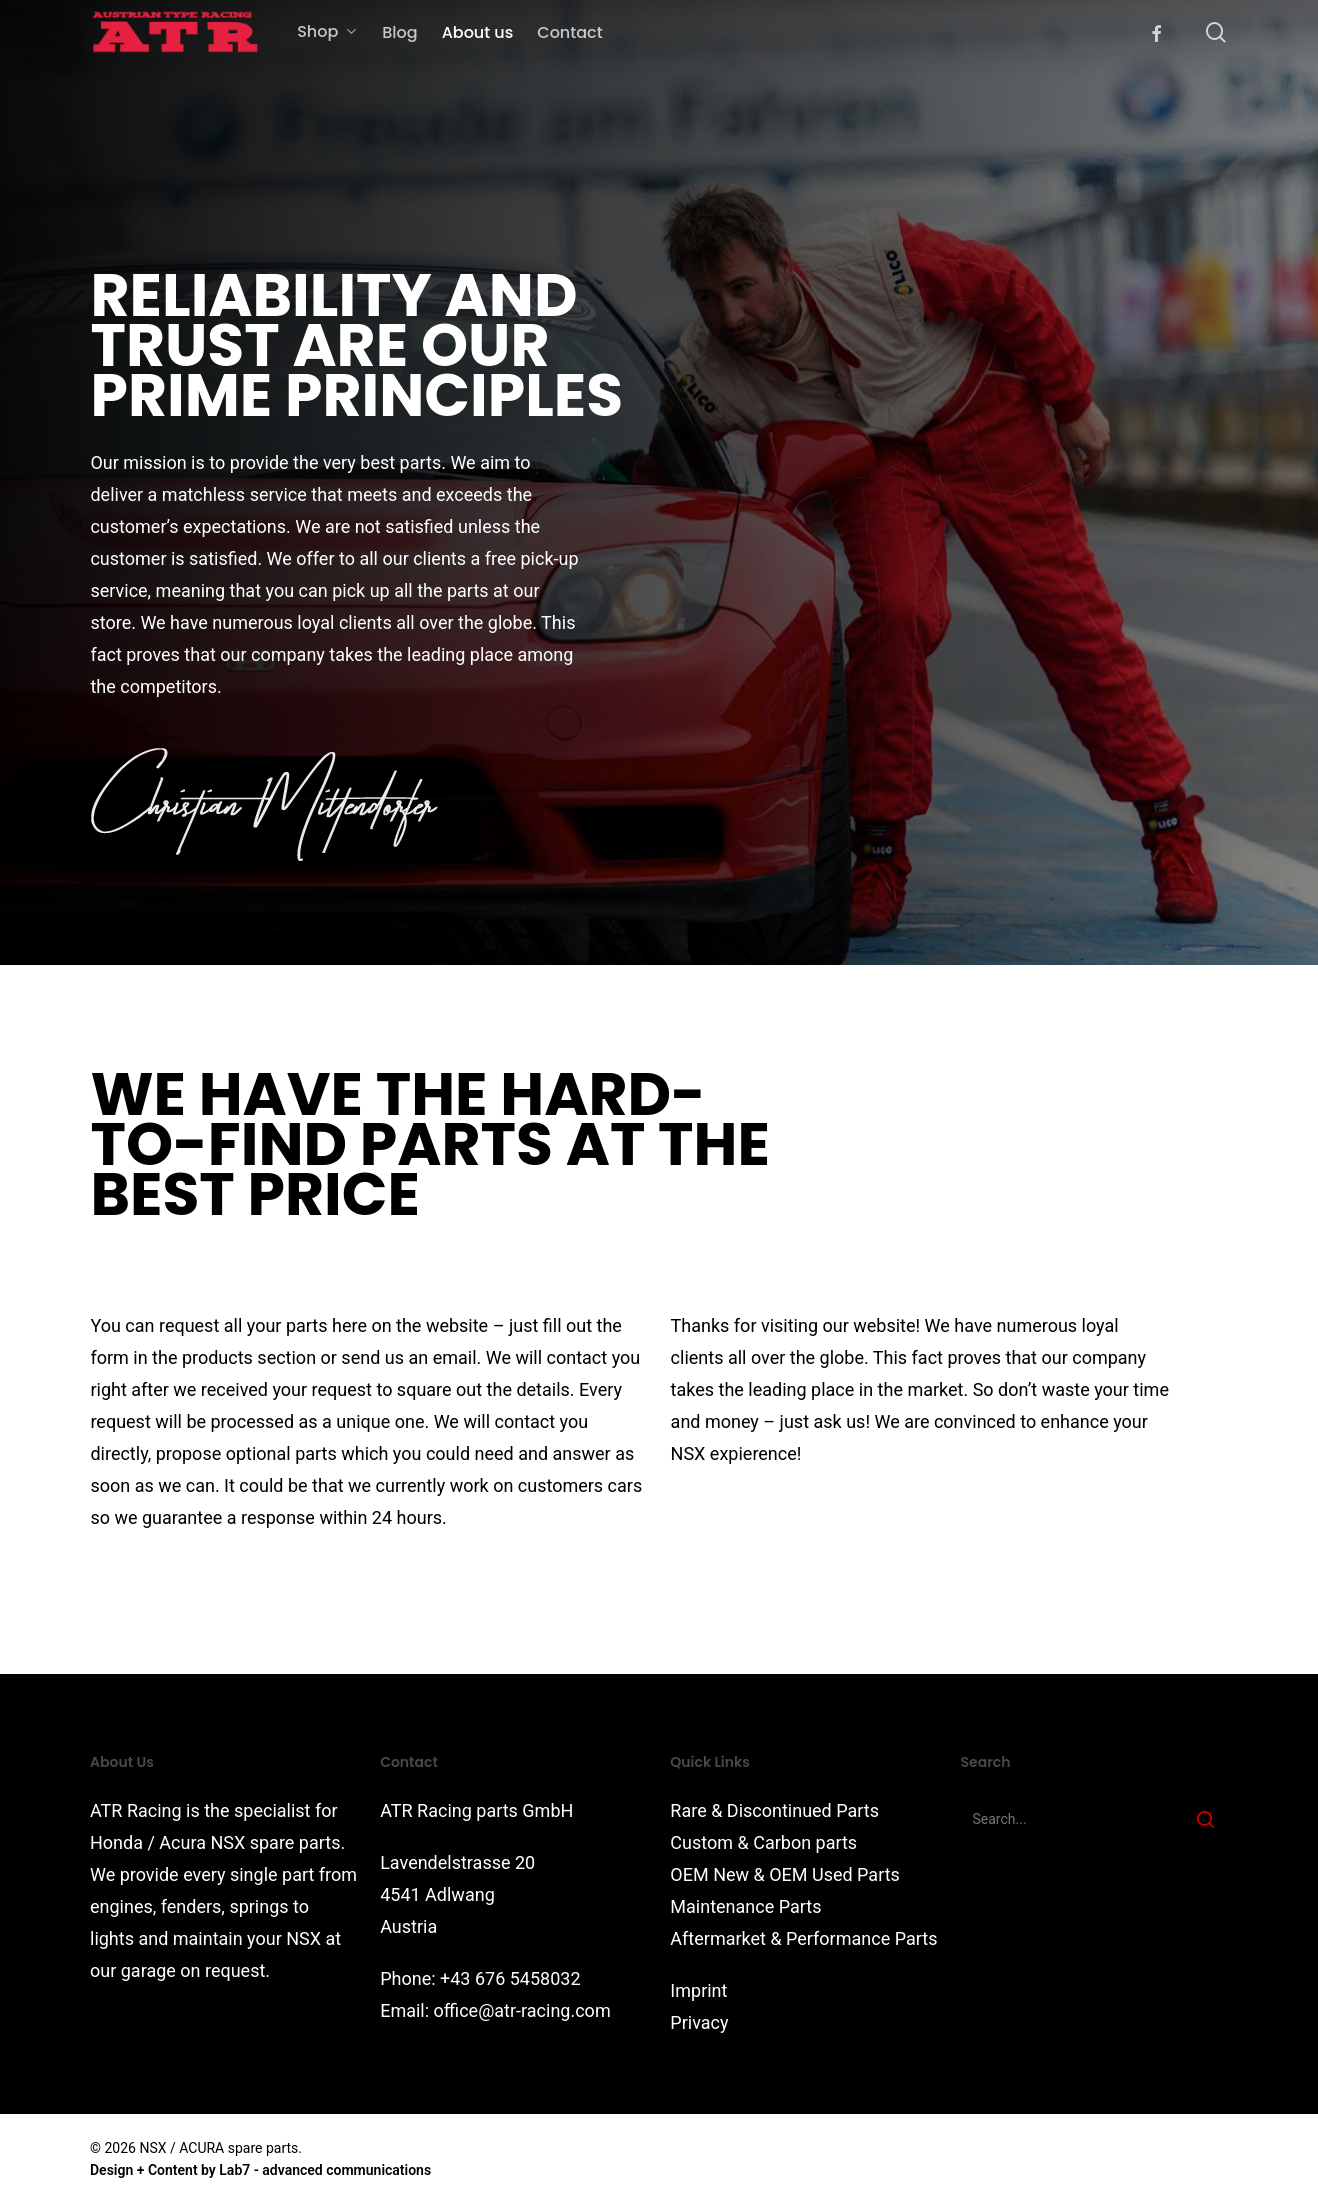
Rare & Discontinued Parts (774, 1810)
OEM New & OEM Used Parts (785, 1874)
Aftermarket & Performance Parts (803, 1938)
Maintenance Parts (745, 1906)
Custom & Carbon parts (763, 1842)
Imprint (698, 1990)
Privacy (699, 2022)
